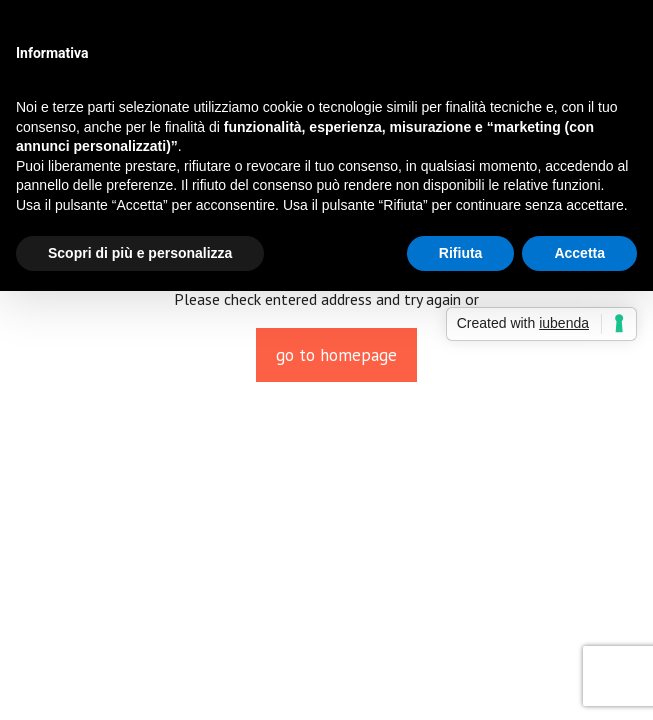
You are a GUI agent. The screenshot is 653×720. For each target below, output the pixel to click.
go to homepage (336, 355)
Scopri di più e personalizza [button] (140, 253)
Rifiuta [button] (461, 253)
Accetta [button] (579, 253)
